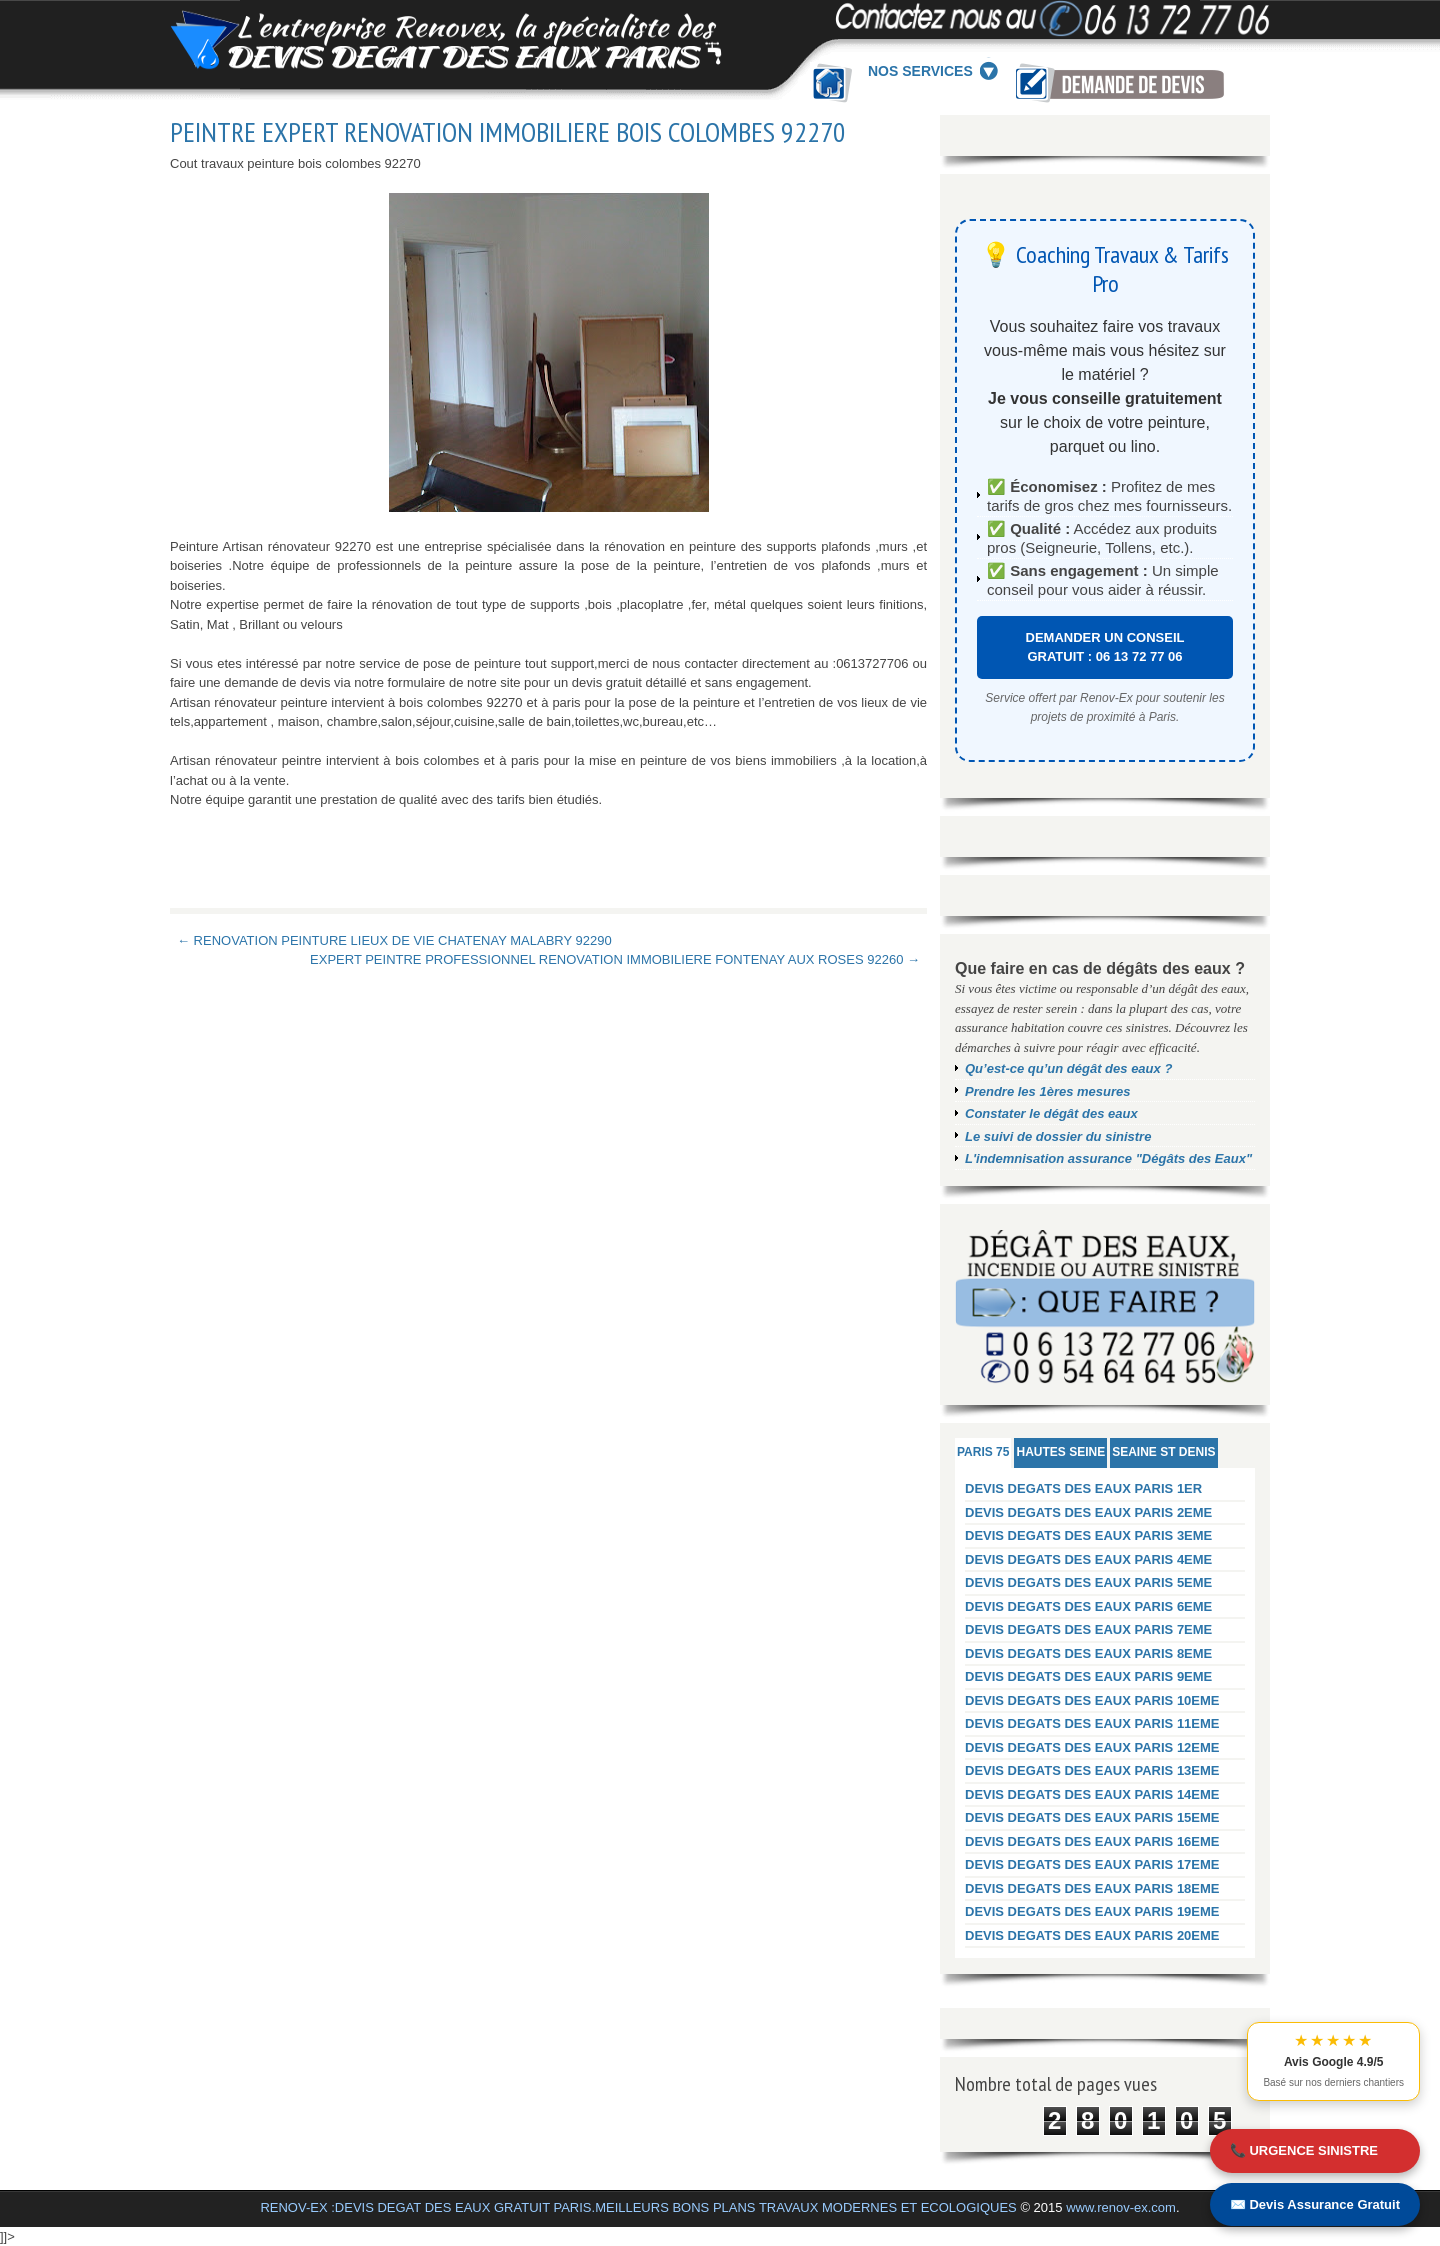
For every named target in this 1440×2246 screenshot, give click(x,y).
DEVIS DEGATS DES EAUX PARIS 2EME (1088, 1512)
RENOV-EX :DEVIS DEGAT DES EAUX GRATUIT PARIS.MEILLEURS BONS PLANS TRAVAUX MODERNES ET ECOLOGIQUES (638, 2207)
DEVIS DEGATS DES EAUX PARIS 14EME (1092, 1794)
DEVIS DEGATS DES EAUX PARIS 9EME (1088, 1676)
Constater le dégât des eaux (1051, 1113)
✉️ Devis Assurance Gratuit (1315, 2204)
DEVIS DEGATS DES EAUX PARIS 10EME (1092, 1700)
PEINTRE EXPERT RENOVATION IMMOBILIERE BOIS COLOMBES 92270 (508, 132)
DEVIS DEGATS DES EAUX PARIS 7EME (1088, 1629)
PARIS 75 (983, 1452)
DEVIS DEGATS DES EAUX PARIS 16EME (1092, 1841)
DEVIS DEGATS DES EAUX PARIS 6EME (1088, 1606)
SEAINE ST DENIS (1163, 1452)
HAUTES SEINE (1060, 1452)
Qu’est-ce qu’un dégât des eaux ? (1068, 1068)
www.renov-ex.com (1121, 2207)
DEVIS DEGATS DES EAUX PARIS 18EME (1092, 1888)
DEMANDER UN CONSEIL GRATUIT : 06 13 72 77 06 (1105, 647)
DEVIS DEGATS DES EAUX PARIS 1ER (1083, 1488)
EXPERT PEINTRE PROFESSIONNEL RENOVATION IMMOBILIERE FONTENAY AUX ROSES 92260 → (615, 959)
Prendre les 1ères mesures (1048, 1091)
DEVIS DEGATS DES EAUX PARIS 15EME (1092, 1817)
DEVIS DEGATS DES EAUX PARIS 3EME (1088, 1535)
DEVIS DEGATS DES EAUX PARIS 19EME (1092, 1911)
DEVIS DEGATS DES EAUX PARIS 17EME (1092, 1864)
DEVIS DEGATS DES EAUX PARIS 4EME (1088, 1559)
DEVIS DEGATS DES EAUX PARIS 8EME (1088, 1653)
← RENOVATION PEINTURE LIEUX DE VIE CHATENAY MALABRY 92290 (394, 940)
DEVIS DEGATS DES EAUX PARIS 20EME (1092, 1935)
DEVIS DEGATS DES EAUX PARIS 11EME (1092, 1723)
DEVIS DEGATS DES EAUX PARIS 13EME (1092, 1770)
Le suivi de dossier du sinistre (1058, 1136)
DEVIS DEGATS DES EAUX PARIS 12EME (1092, 1747)
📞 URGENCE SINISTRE (1304, 2150)
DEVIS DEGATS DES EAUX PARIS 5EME (1088, 1582)
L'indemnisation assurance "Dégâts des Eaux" (1108, 1158)
